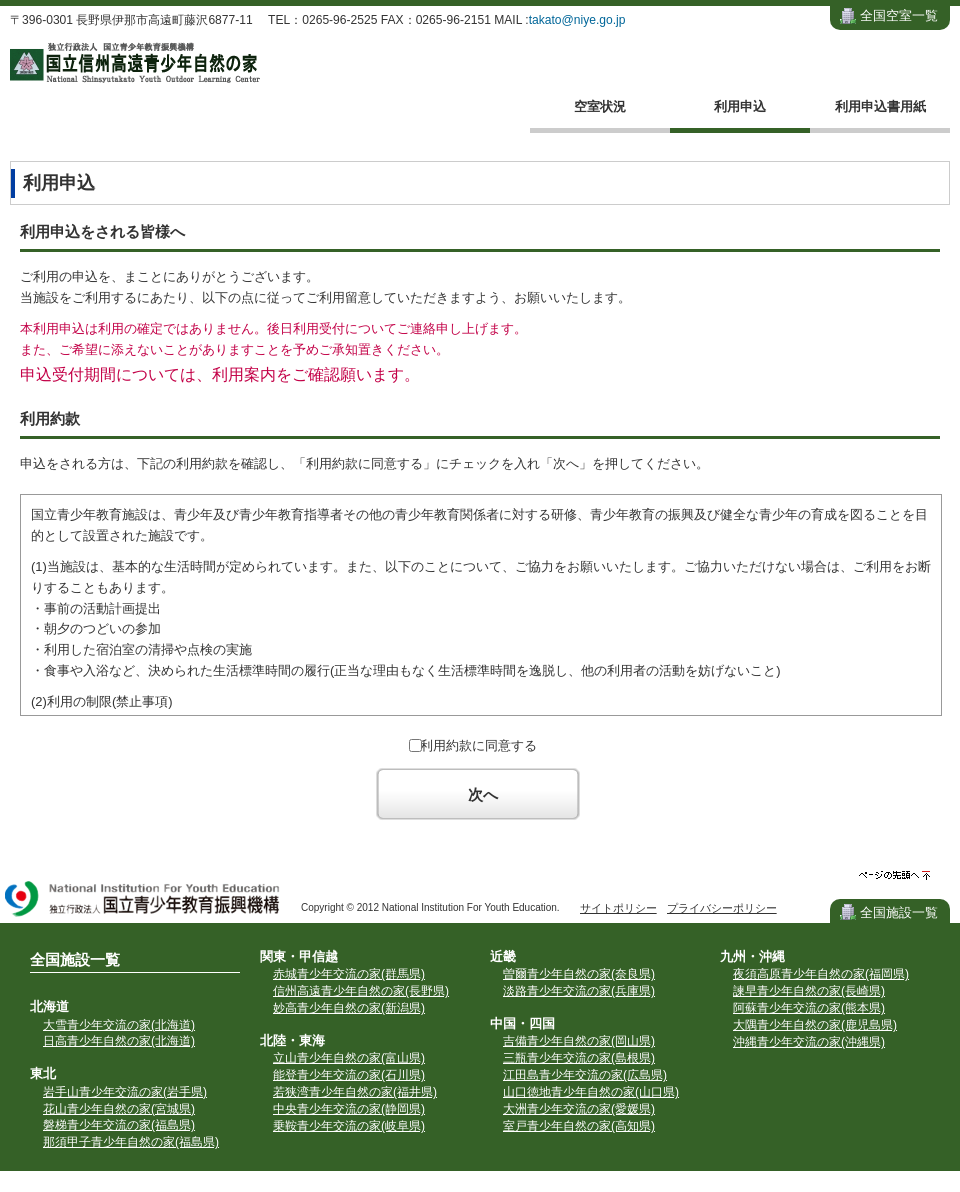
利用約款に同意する (478, 745)
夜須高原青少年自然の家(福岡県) (821, 974)
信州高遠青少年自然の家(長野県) (361, 991)
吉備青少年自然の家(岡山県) (579, 1041)
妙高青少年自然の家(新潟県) (349, 1008)
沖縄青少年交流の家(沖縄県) (809, 1042)
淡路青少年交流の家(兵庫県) (579, 991)
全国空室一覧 (899, 15)
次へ (483, 794)
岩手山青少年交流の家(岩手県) (125, 1092)
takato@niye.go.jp (577, 20)
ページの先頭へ (894, 875)
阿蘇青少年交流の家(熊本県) (809, 1008)
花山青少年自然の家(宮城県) (119, 1109)
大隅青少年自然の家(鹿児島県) (815, 1025)
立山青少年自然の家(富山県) (349, 1058)
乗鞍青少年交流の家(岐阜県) (349, 1126)
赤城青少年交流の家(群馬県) (349, 974)
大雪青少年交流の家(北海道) (119, 1025)
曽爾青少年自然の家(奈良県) (579, 974)
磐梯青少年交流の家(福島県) (119, 1125)
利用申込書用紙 (880, 106)
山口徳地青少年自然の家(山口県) (591, 1092)
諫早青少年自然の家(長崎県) (809, 991)
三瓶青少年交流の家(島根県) (579, 1058)
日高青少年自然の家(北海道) (119, 1041)
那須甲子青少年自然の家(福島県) (131, 1142)
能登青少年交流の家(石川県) (349, 1075)
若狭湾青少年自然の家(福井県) (355, 1092)
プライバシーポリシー (722, 908)
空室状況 (600, 106)
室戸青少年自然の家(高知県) (579, 1126)
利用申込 (740, 106)
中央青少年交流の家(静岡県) (349, 1109)
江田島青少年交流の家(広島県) (585, 1075)
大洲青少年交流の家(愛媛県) (579, 1109)
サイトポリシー (618, 908)
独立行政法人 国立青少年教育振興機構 (143, 900)
